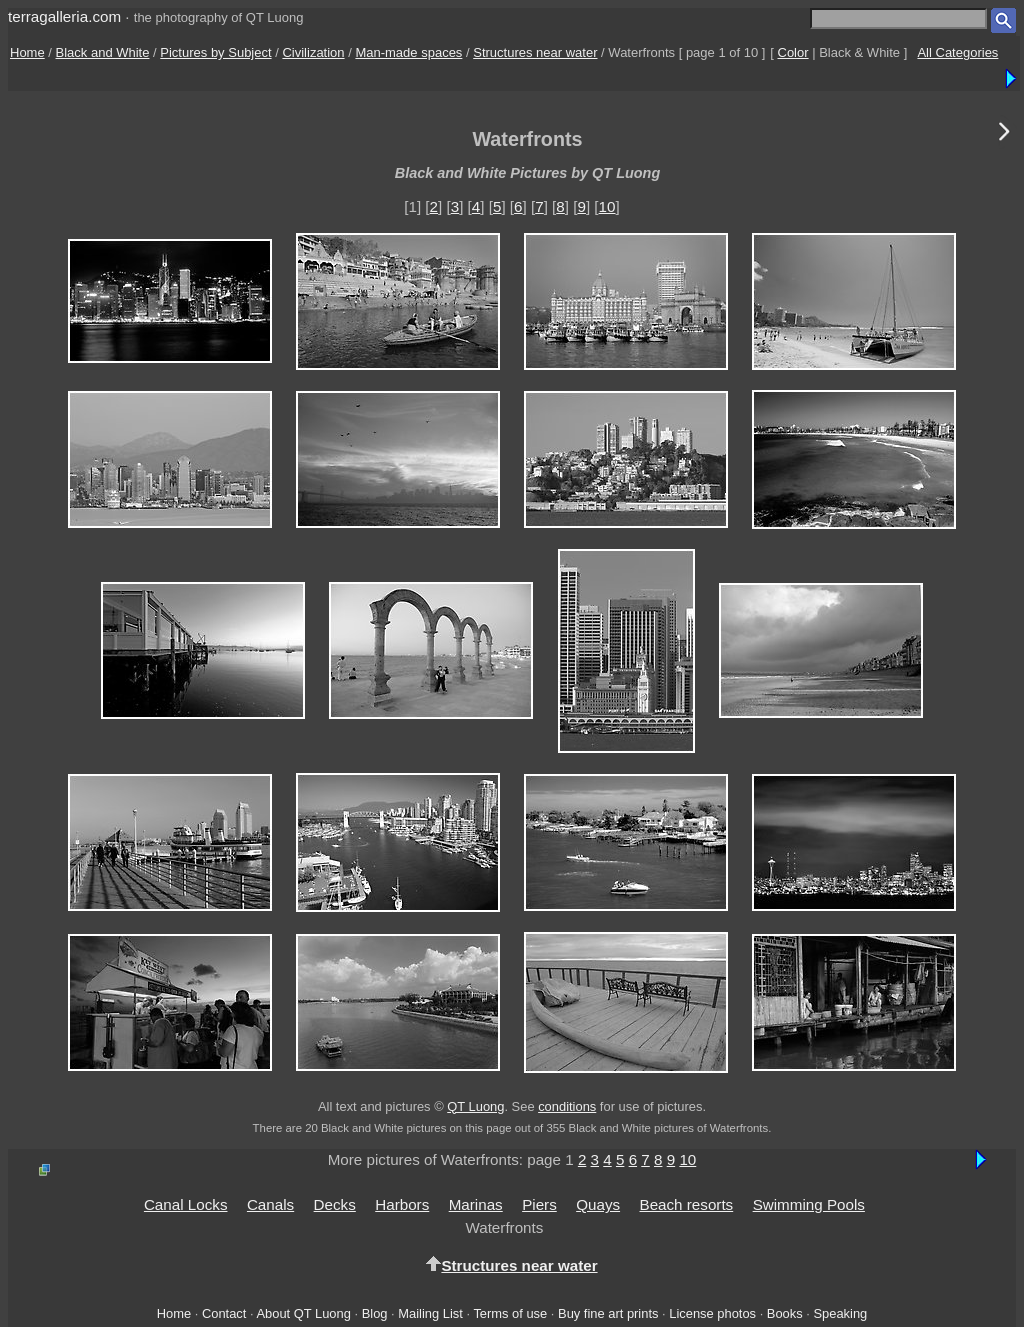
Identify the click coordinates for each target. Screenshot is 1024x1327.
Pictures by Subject (215, 52)
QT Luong (475, 1106)
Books (785, 1313)
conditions (567, 1106)
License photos (712, 1313)
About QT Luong (303, 1313)
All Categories (957, 52)
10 (607, 206)
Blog (375, 1313)
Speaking (840, 1313)
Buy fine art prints (608, 1313)
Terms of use (510, 1313)
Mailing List (430, 1313)
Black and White (103, 52)
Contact (224, 1313)
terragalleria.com (64, 16)
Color (793, 52)
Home (27, 52)
